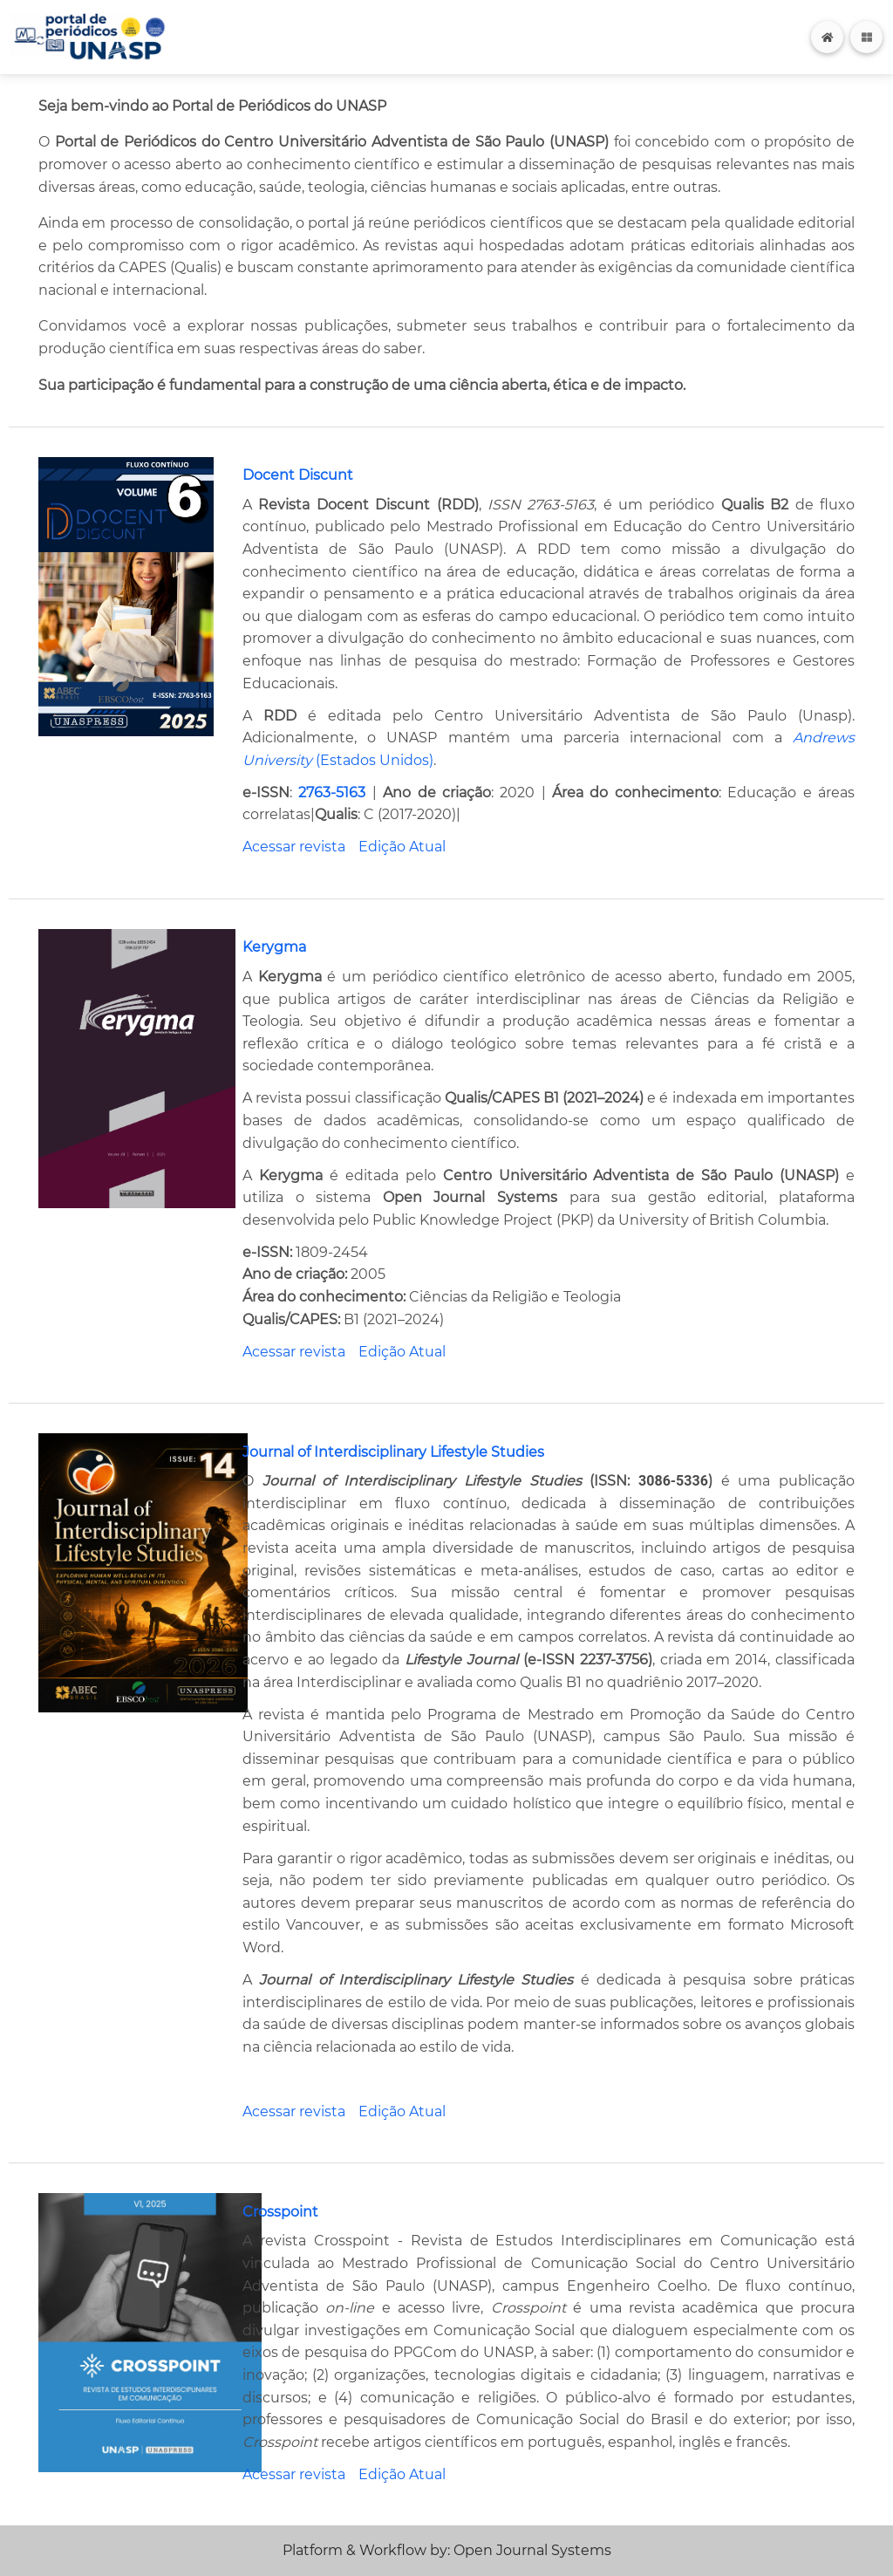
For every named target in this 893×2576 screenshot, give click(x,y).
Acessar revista (293, 846)
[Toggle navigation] (866, 37)
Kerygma (274, 947)
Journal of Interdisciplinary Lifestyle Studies (393, 1452)
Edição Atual (402, 846)
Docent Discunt (297, 475)
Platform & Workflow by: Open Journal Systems (447, 2550)
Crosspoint (280, 2212)
